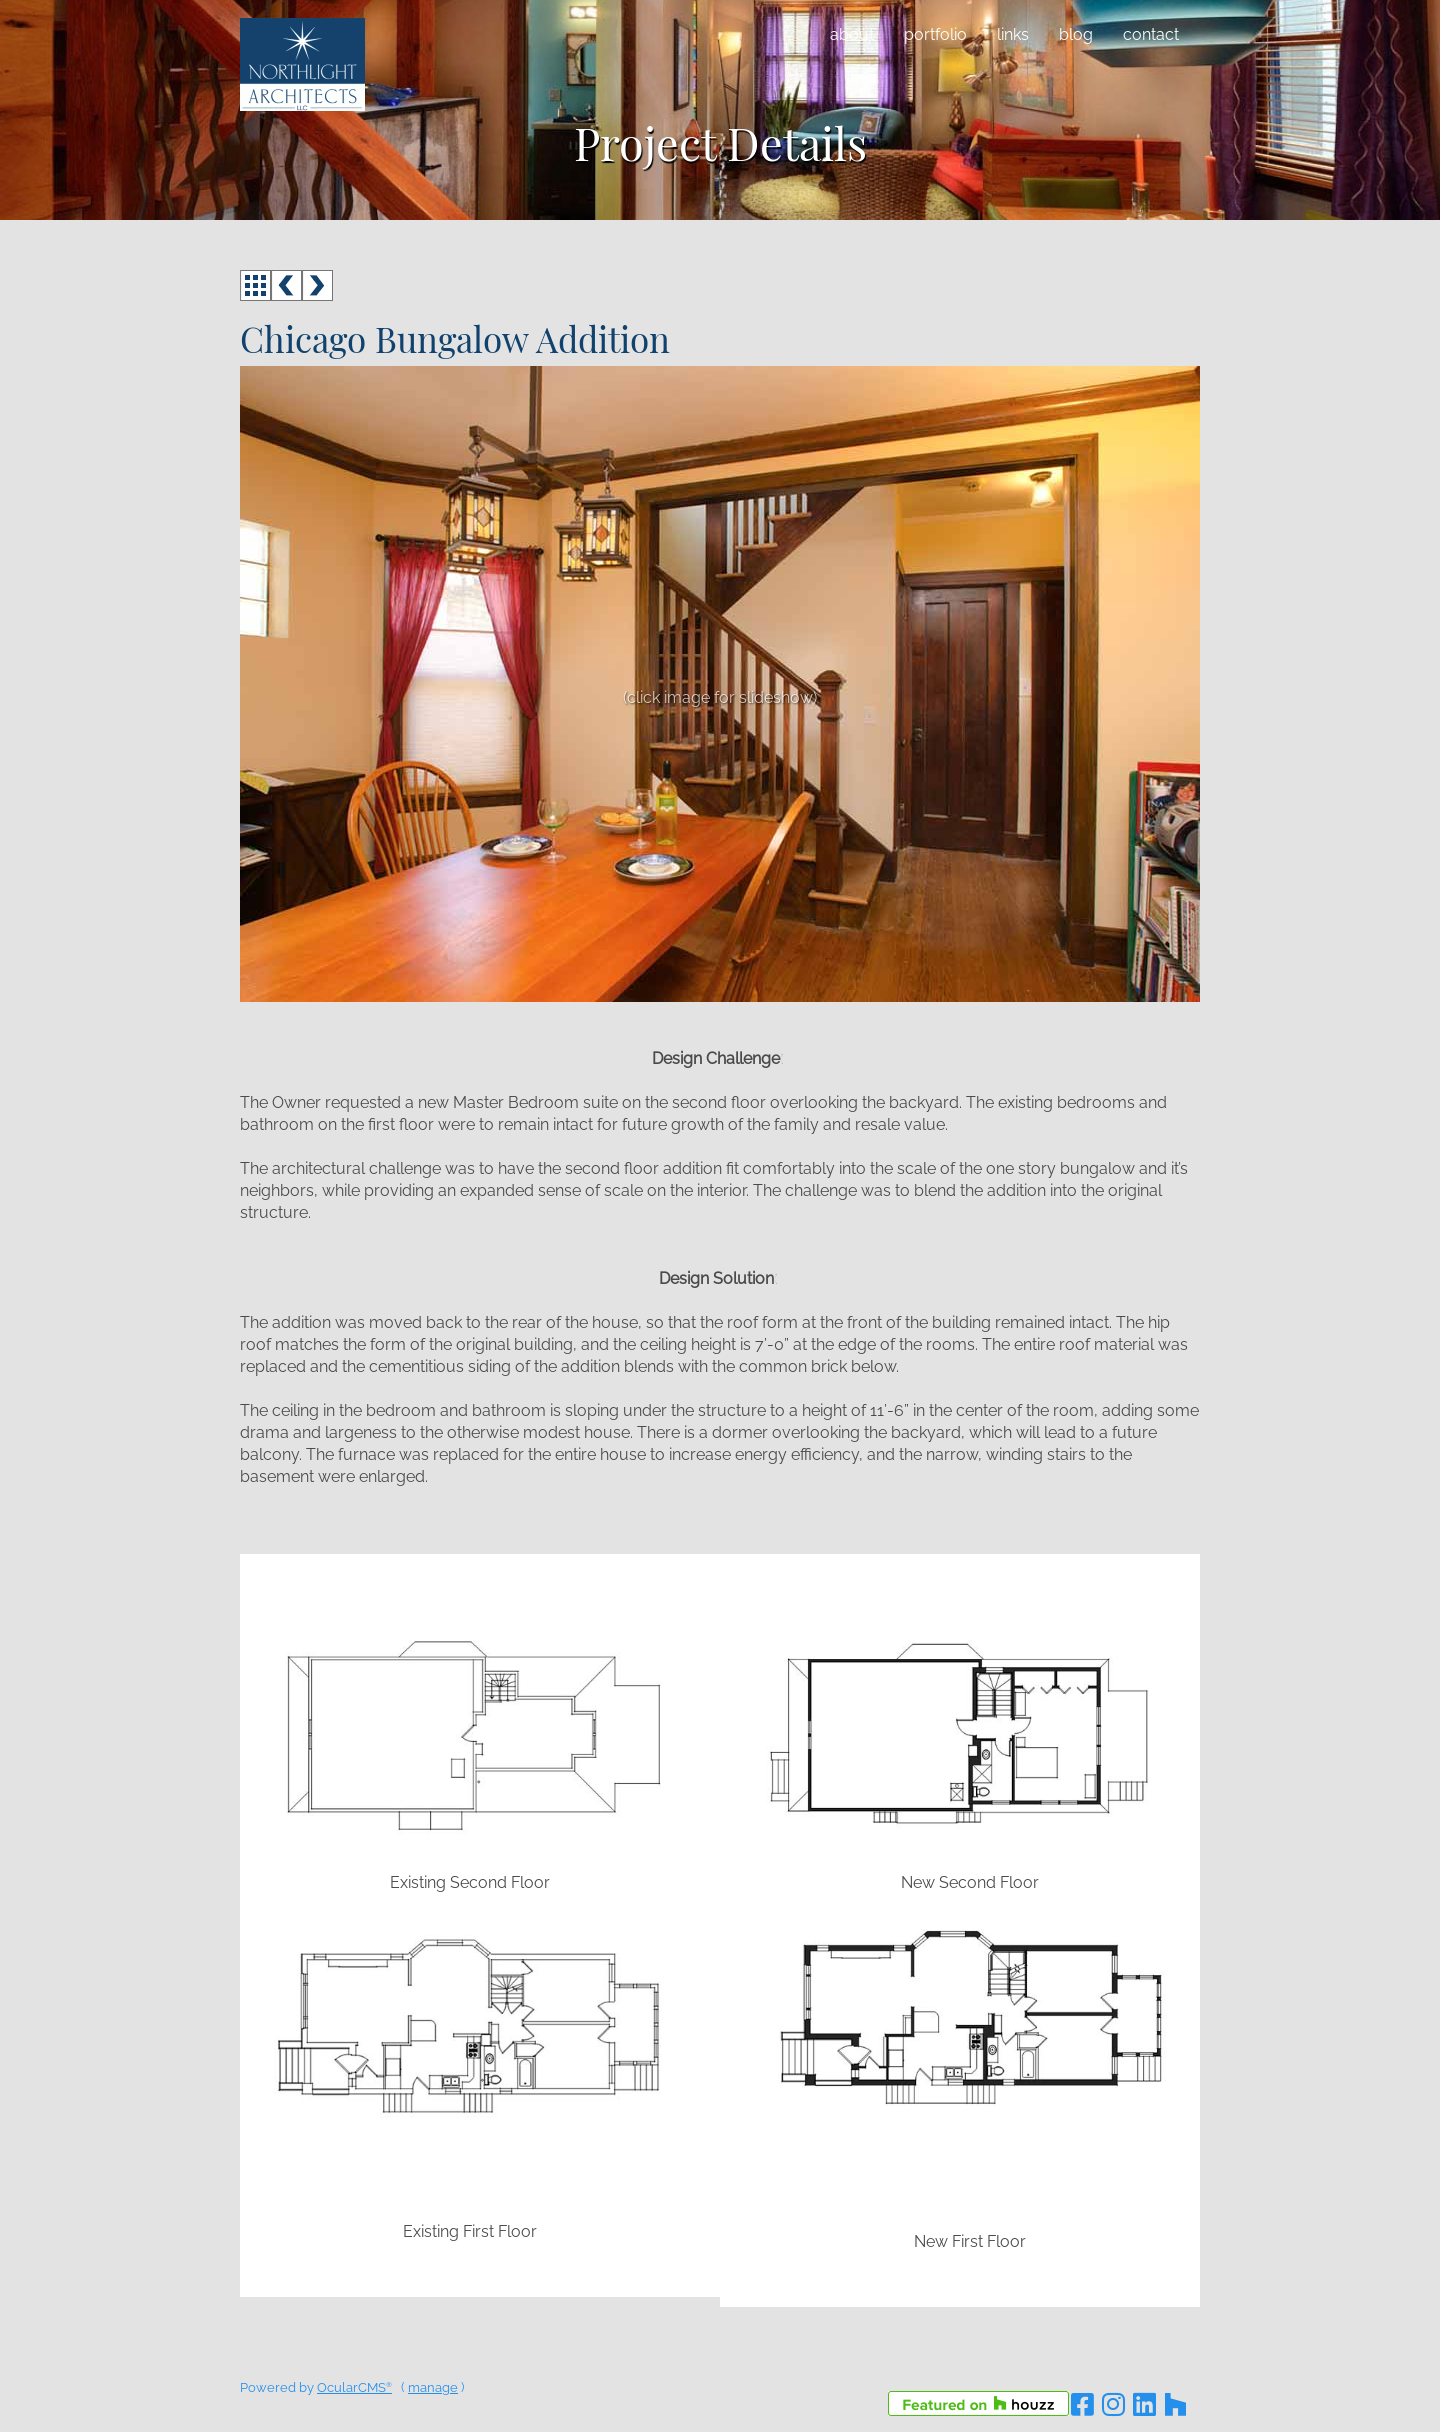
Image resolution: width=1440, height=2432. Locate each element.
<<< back (255, 285)
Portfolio (935, 34)
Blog (1076, 34)
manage (433, 2387)
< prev (286, 285)
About (852, 34)
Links (1013, 34)
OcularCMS (354, 2387)
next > (317, 285)
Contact (1151, 34)
